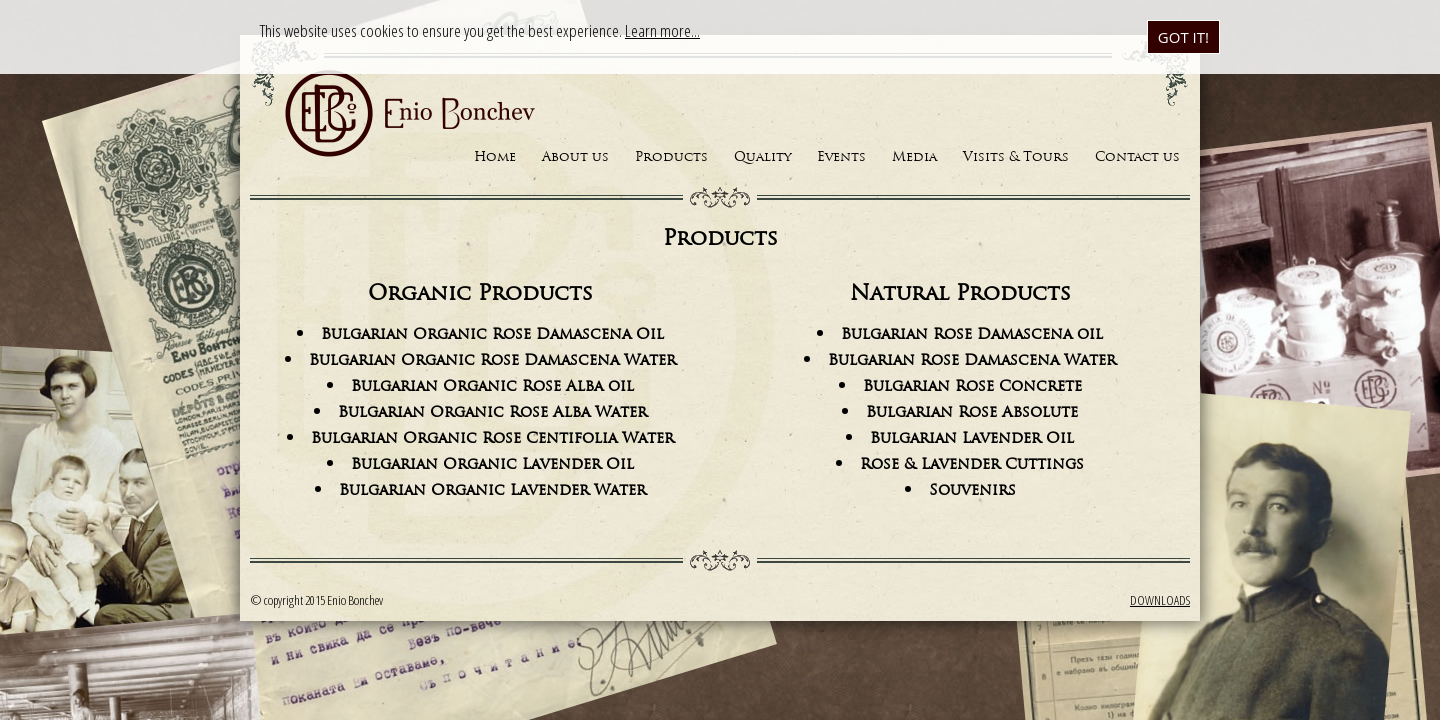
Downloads (1160, 600)
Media (914, 157)
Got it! (1183, 37)
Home (495, 157)
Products (671, 157)
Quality (762, 157)
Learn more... (662, 30)
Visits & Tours (1016, 157)
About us (575, 157)
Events (841, 157)
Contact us (1137, 157)
